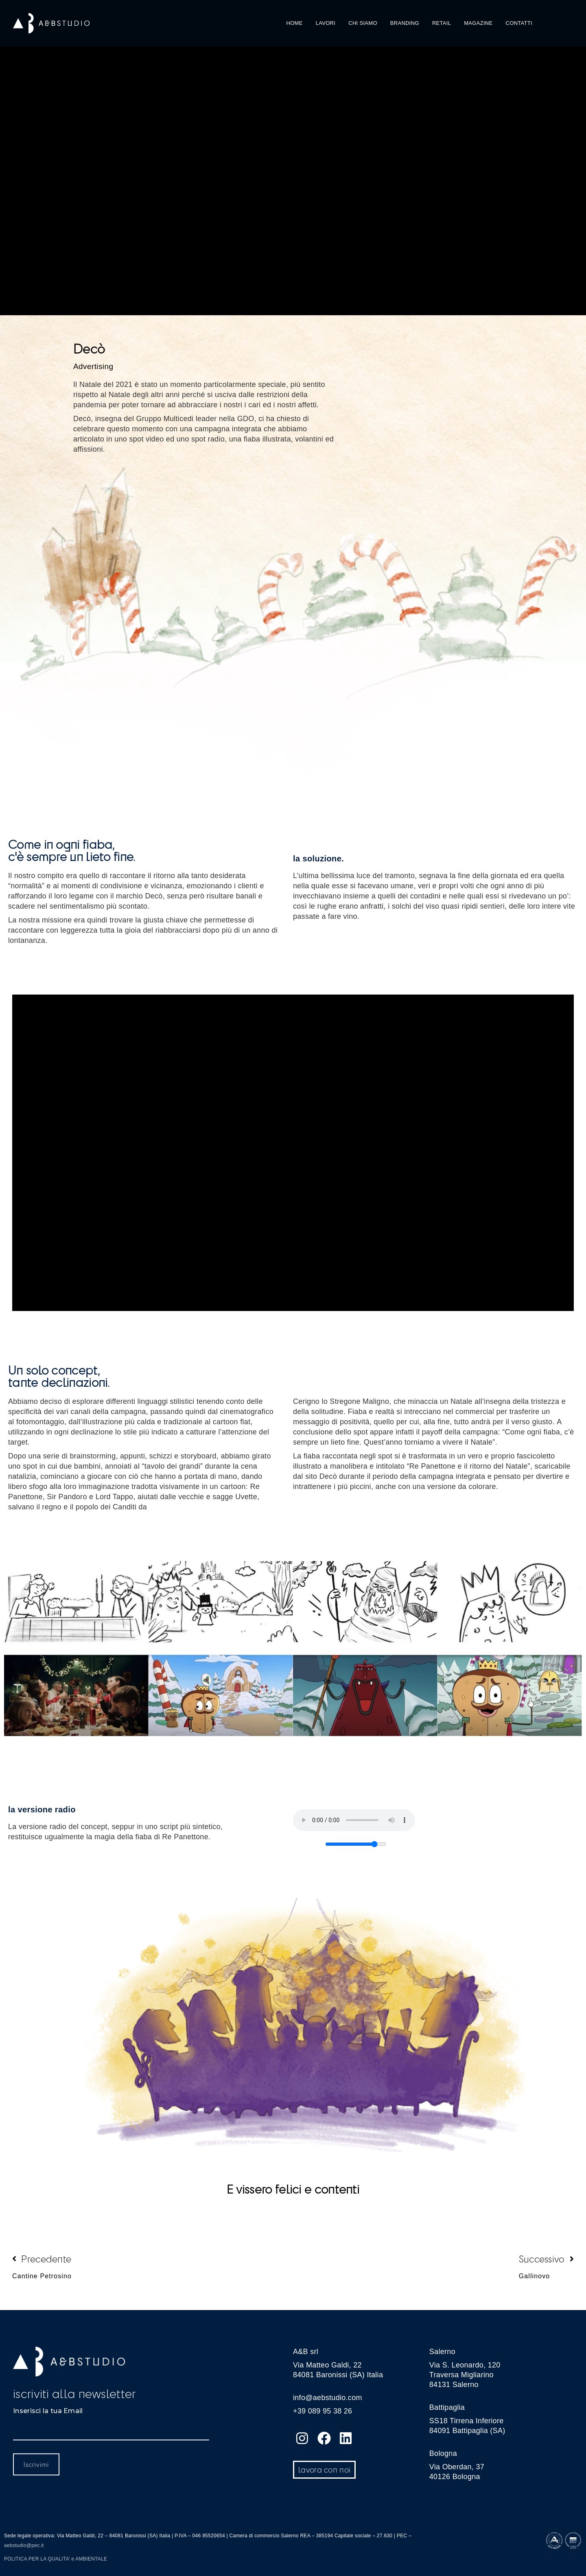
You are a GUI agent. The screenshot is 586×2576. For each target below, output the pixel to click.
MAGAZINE (478, 23)
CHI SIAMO (362, 23)
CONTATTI (519, 23)
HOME (294, 23)
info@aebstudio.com (327, 2398)
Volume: (309, 1842)
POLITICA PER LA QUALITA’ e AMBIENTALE (55, 2559)
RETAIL (441, 23)
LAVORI (326, 23)
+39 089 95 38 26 (322, 2411)
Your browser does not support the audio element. (354, 1820)
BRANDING (404, 23)
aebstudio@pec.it (24, 2545)
